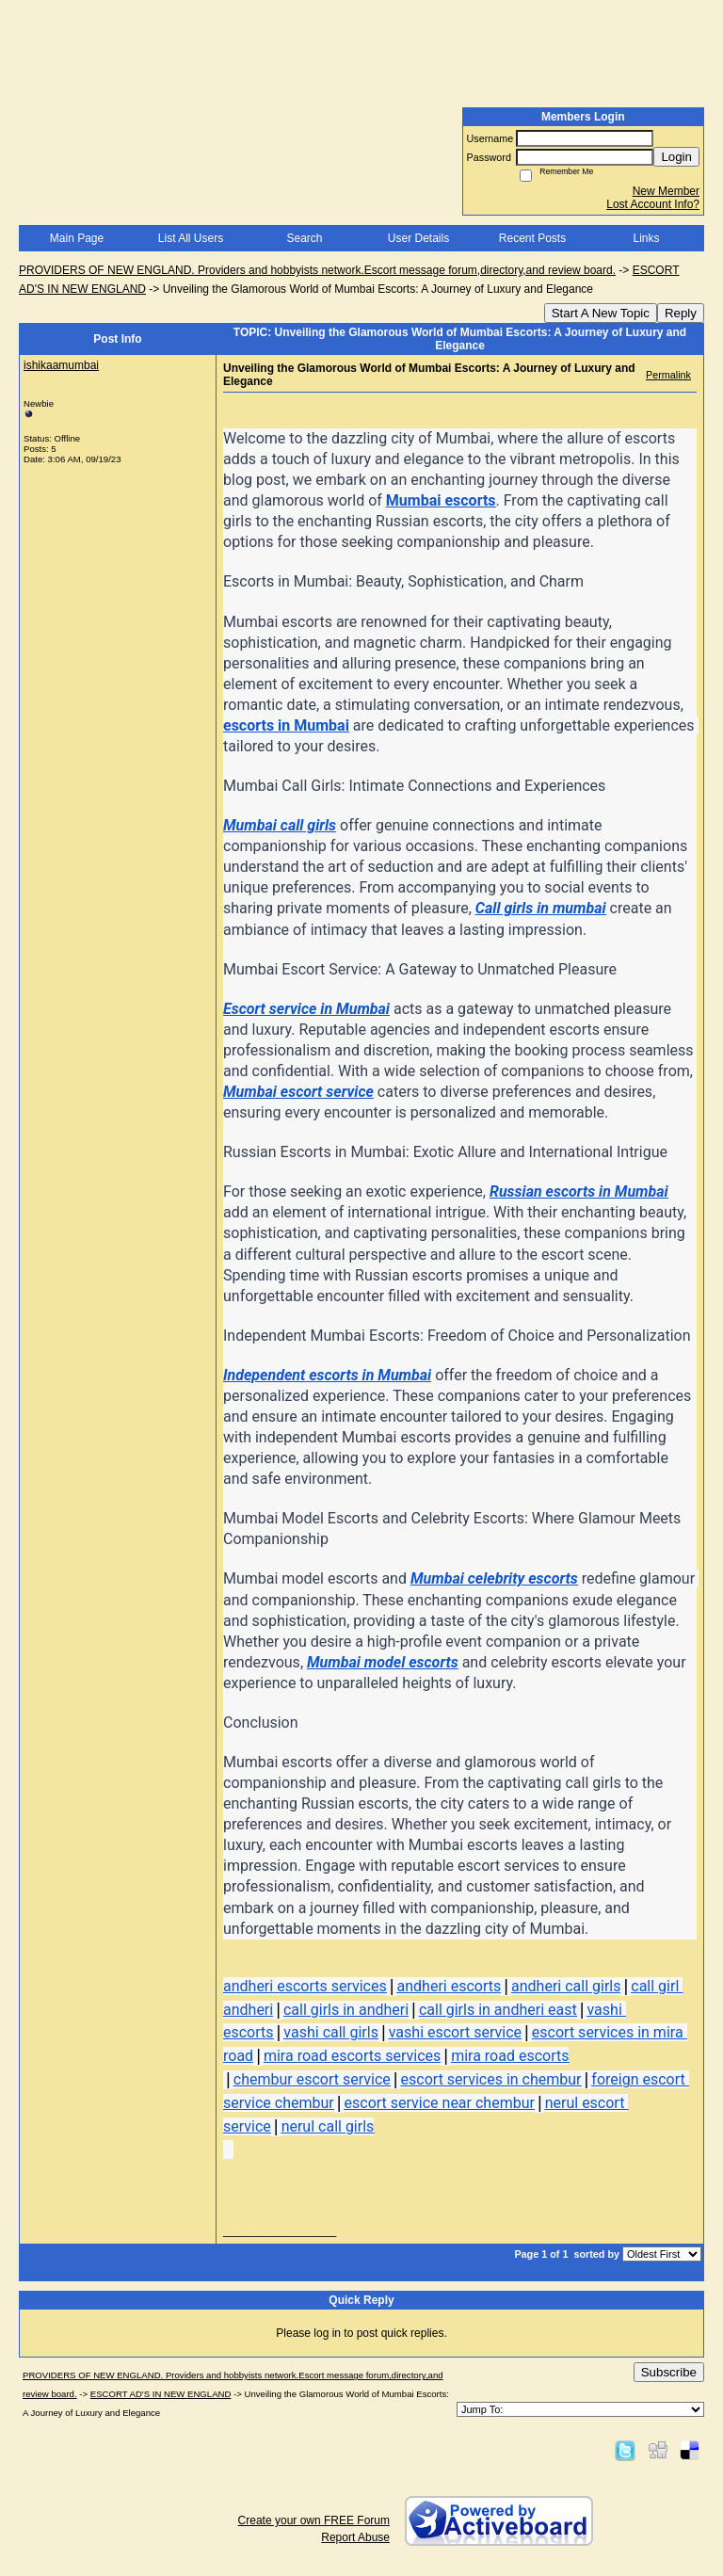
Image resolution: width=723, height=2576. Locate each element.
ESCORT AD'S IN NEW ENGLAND (161, 2394)
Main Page (77, 238)
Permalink (668, 374)
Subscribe (669, 2372)
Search (304, 238)
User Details (418, 238)
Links (646, 238)
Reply (681, 313)
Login (676, 157)
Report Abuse (355, 2537)
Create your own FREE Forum (314, 2520)
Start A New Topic (601, 313)
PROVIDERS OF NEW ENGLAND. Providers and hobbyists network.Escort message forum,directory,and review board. (317, 270)
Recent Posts (532, 238)
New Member (666, 191)
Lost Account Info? (652, 204)
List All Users (190, 238)
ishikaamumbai (61, 365)
